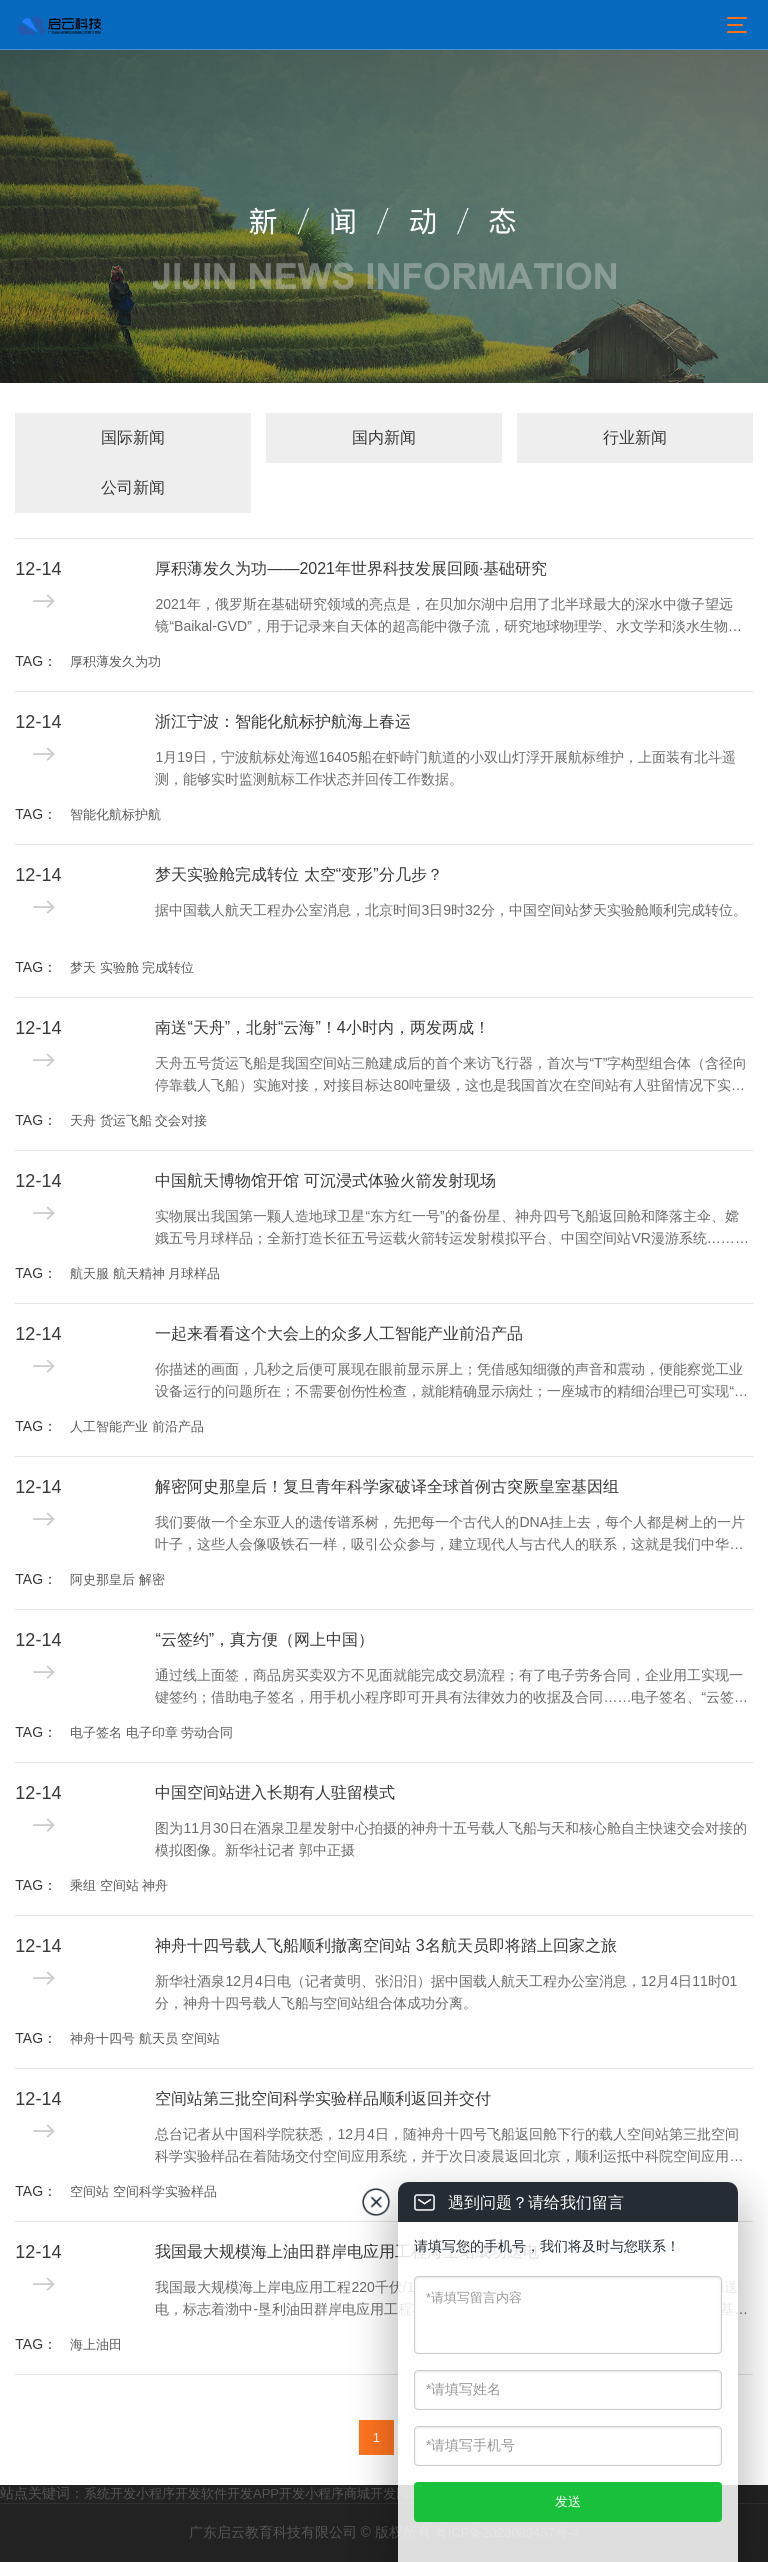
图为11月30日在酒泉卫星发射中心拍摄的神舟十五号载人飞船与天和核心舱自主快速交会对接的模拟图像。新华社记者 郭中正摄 (450, 1839)
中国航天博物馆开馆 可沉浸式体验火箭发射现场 (325, 1180)
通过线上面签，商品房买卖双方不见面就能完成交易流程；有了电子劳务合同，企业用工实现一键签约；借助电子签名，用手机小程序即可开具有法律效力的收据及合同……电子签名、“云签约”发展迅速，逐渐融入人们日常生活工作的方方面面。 (449, 1688)
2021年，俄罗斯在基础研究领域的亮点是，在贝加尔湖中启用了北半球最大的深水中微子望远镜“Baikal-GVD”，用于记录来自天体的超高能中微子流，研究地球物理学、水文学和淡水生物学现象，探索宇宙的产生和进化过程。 (448, 617)
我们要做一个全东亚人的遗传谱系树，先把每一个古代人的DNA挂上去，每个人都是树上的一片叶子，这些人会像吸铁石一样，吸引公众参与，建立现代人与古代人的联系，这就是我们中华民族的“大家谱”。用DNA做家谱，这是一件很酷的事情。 (450, 1535)
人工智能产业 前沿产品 (137, 1426)
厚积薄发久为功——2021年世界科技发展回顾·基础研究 (351, 568)
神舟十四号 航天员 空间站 (145, 2038)
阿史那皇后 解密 (117, 1579)
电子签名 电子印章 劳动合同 (151, 1732)
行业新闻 (635, 437)
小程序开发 (168, 2493)
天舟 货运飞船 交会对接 (138, 1120)
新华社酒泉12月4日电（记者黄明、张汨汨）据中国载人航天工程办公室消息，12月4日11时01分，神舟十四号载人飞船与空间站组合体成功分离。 (446, 1992)
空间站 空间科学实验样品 (143, 2191)
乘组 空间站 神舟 (119, 1885)
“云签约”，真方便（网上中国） (264, 1639)
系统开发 (110, 2493)
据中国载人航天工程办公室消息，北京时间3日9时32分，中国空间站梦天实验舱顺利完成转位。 (450, 910)
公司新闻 (133, 487)
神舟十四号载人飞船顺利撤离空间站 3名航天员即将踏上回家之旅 (385, 1945)
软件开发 (227, 2493)
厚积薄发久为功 (115, 661)
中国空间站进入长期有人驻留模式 (275, 1792)
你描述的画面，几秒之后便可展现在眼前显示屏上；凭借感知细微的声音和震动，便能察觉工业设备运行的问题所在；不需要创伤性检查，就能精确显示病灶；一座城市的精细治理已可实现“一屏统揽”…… (451, 1382)
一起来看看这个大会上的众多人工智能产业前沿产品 (339, 1333)
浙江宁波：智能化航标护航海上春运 (283, 721)
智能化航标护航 (115, 814)
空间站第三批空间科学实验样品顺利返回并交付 (323, 2098)
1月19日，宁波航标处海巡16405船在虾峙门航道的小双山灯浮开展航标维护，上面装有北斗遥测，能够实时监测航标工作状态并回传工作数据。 (445, 768)
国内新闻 (384, 437)
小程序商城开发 (350, 2493)
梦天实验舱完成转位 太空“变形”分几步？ (298, 874)
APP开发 (279, 2493)
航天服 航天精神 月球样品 (145, 1273)
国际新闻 (133, 437)
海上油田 (96, 2344)
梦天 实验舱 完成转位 (132, 967)
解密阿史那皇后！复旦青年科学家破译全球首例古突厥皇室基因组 (387, 1486)
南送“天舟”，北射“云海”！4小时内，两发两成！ (322, 1027)
